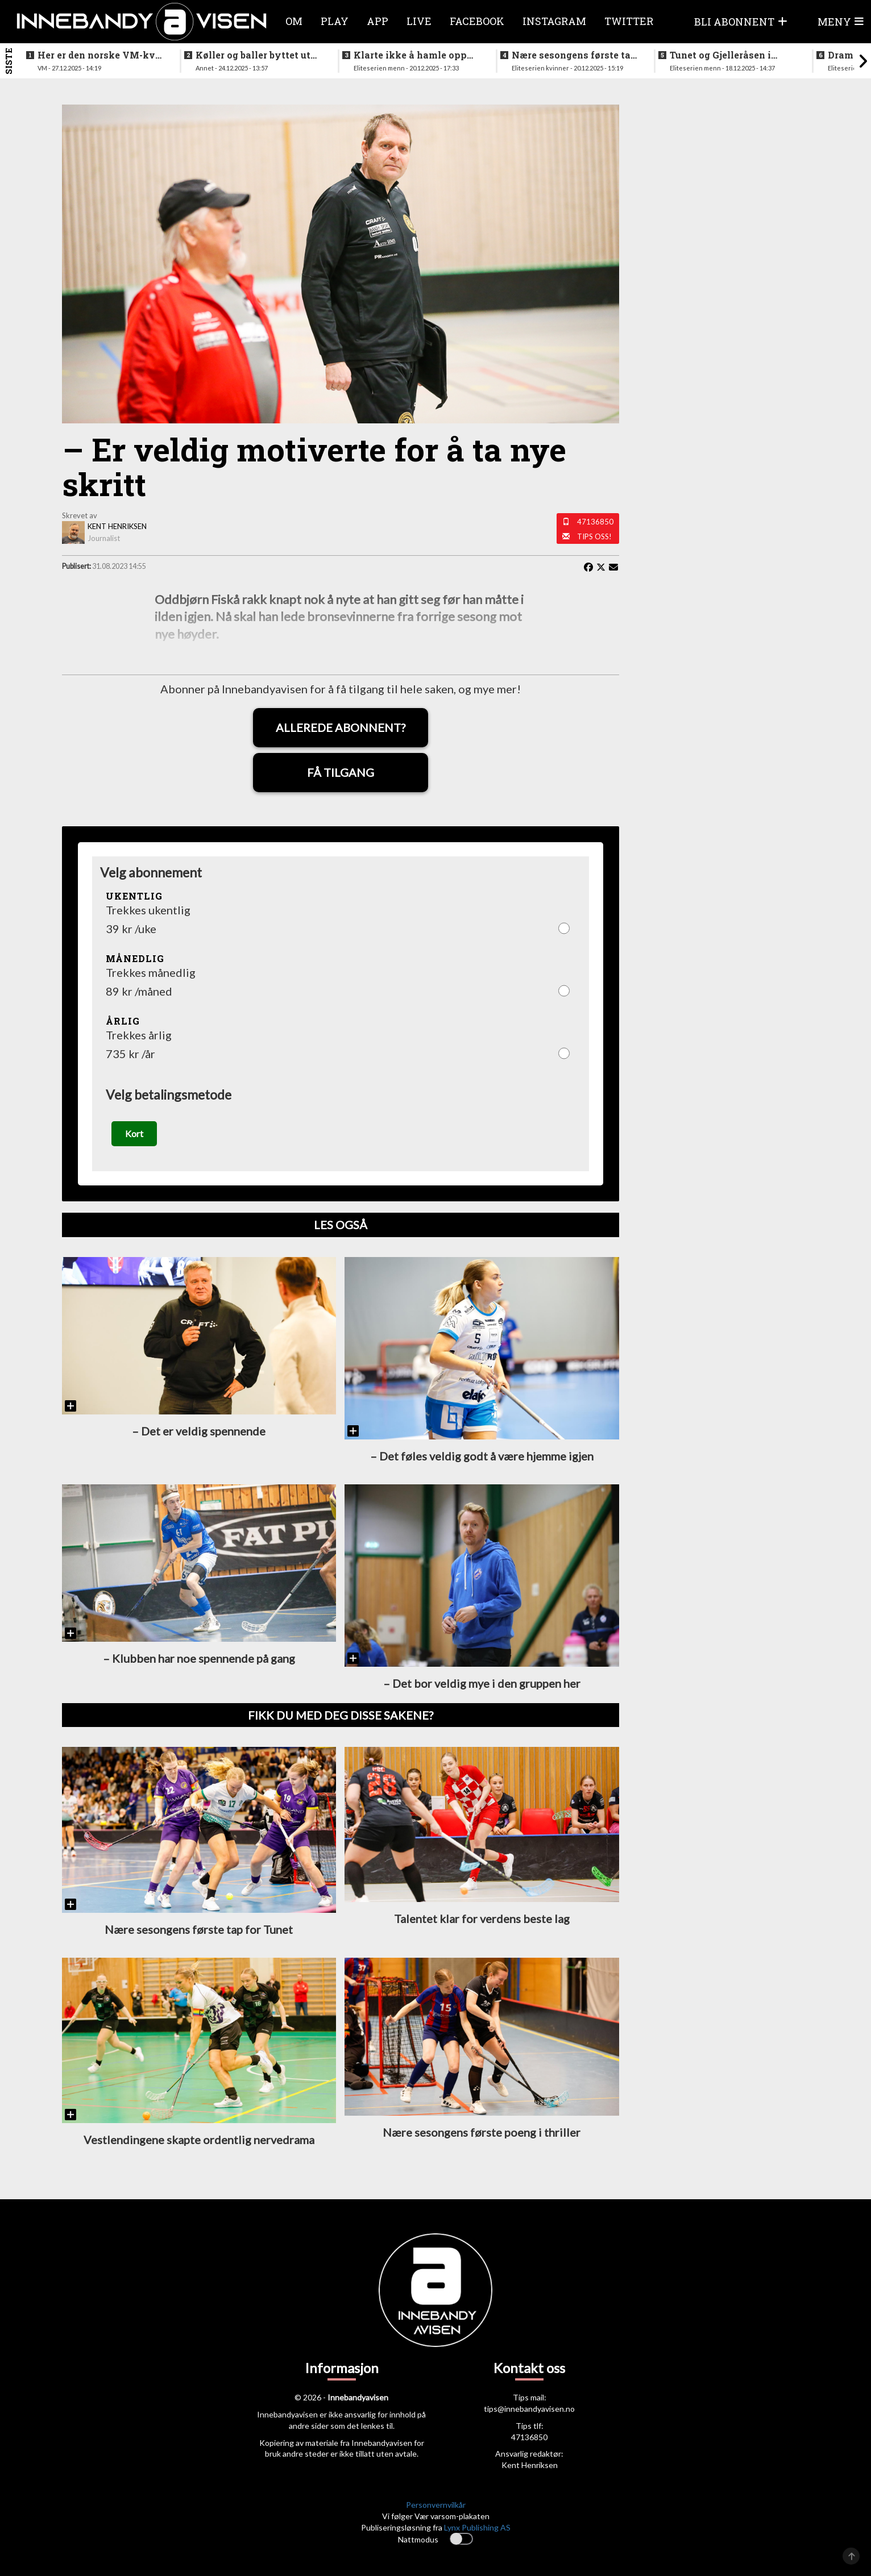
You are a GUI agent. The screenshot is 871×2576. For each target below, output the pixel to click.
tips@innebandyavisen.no (529, 2408)
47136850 (595, 521)
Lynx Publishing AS (477, 2528)
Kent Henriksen (529, 2465)
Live (419, 21)
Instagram (554, 21)
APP (377, 21)
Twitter (628, 21)
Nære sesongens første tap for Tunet (574, 55)
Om (293, 21)
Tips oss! (594, 536)
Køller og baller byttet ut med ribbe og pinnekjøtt (253, 55)
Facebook (477, 21)
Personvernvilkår (436, 2505)
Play (335, 21)
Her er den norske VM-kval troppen (101, 55)
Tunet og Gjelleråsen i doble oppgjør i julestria (725, 55)
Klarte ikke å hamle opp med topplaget (410, 55)
